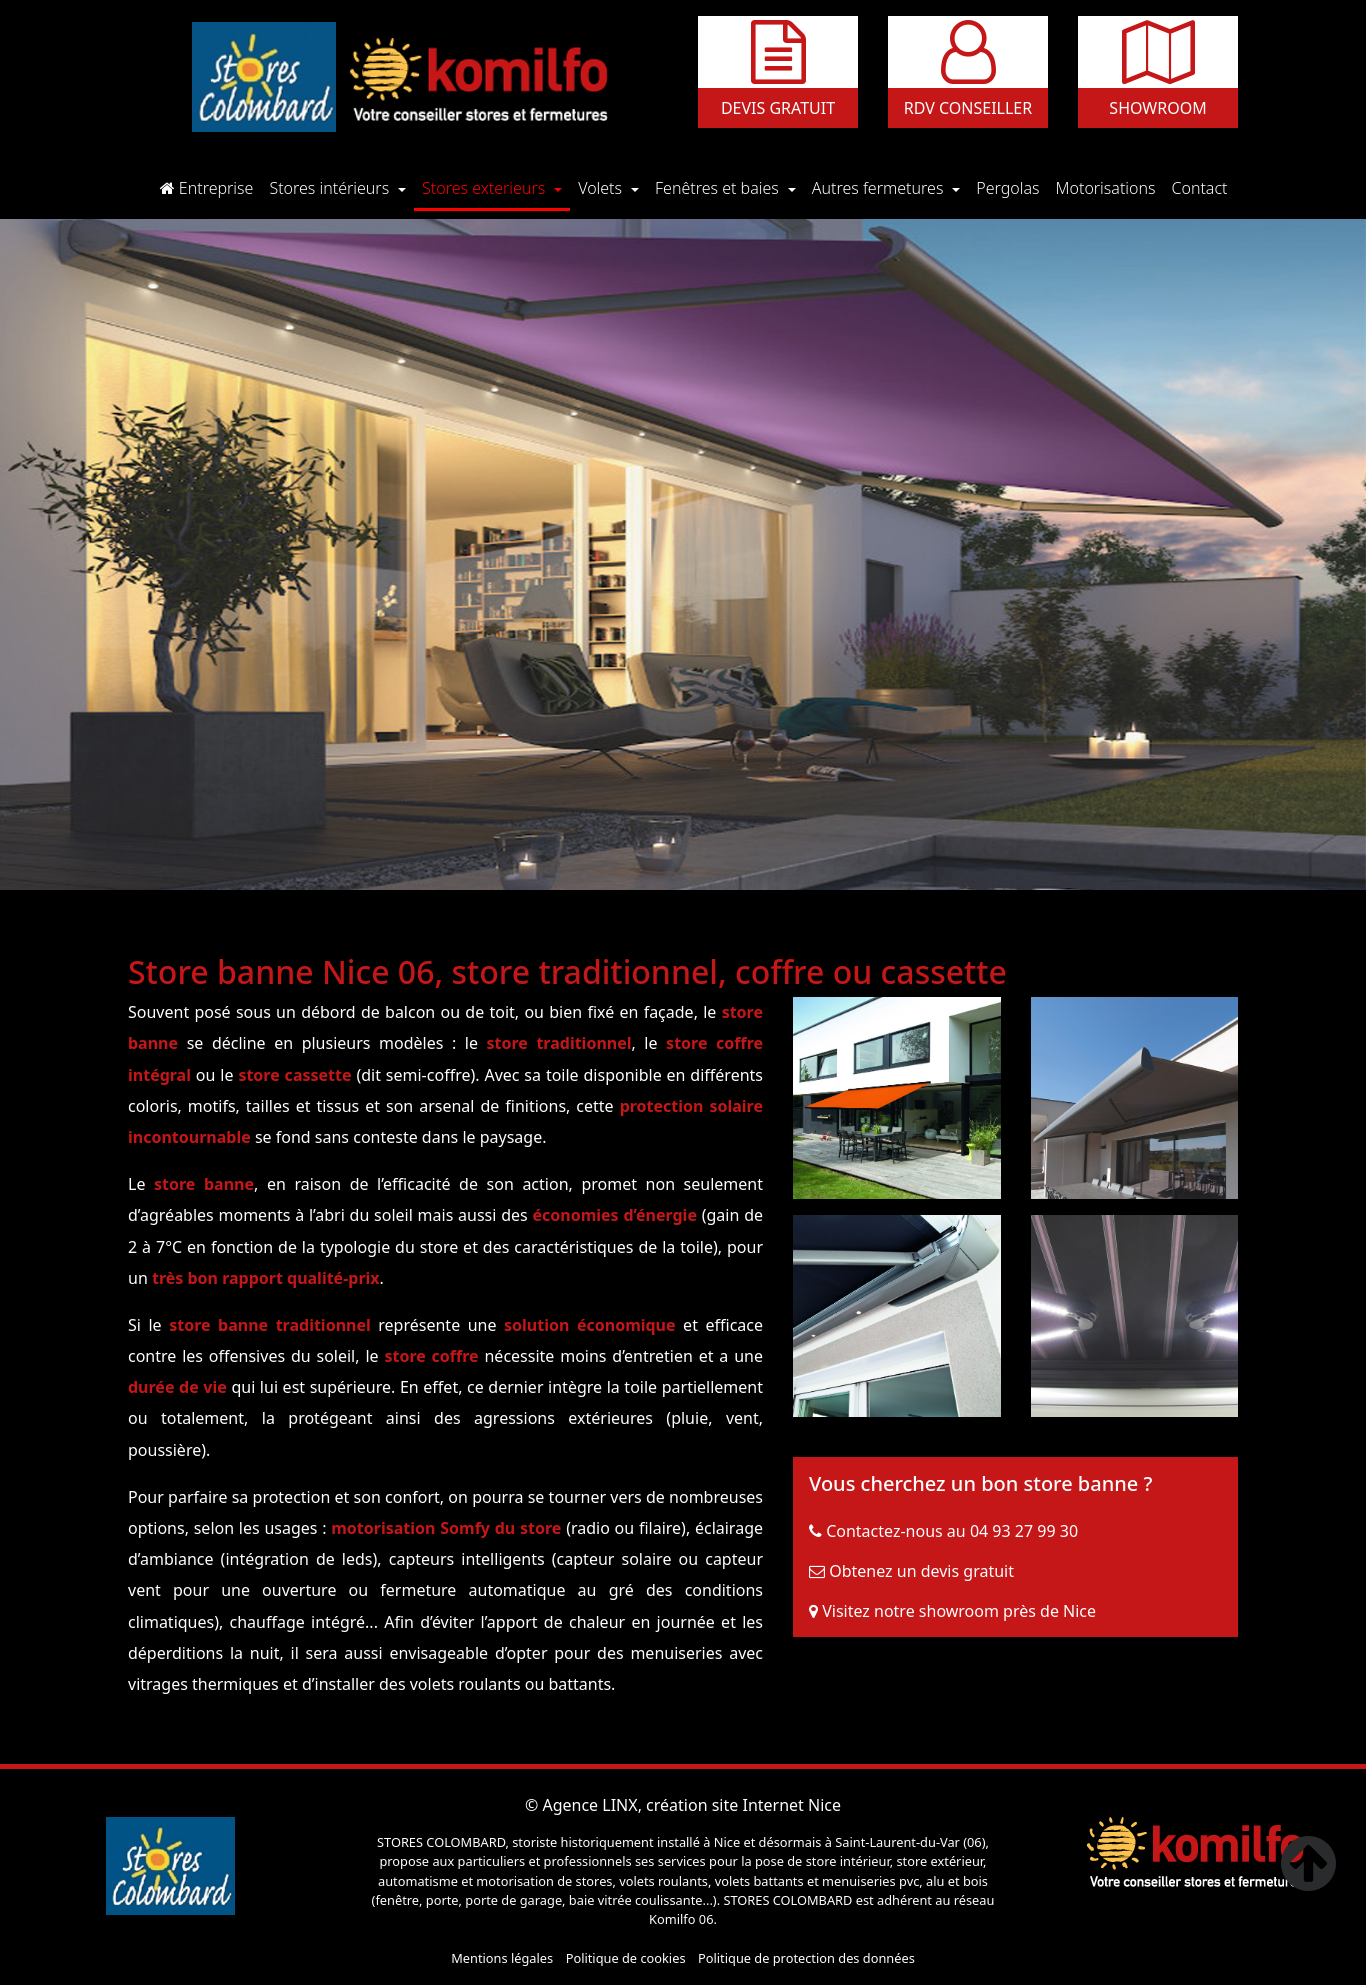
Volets (602, 188)
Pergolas (1011, 187)
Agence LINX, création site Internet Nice (691, 1805)
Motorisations (1110, 187)
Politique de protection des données (806, 1958)
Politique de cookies (626, 1958)
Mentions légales (502, 1958)
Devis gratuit (778, 108)
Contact (1204, 187)
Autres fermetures (880, 188)
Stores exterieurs (485, 188)
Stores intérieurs (331, 188)
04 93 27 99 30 (1024, 1531)
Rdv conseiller (968, 108)
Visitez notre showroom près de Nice (959, 1611)
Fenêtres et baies (719, 188)
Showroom (1157, 108)
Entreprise (211, 187)
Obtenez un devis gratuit (921, 1571)
